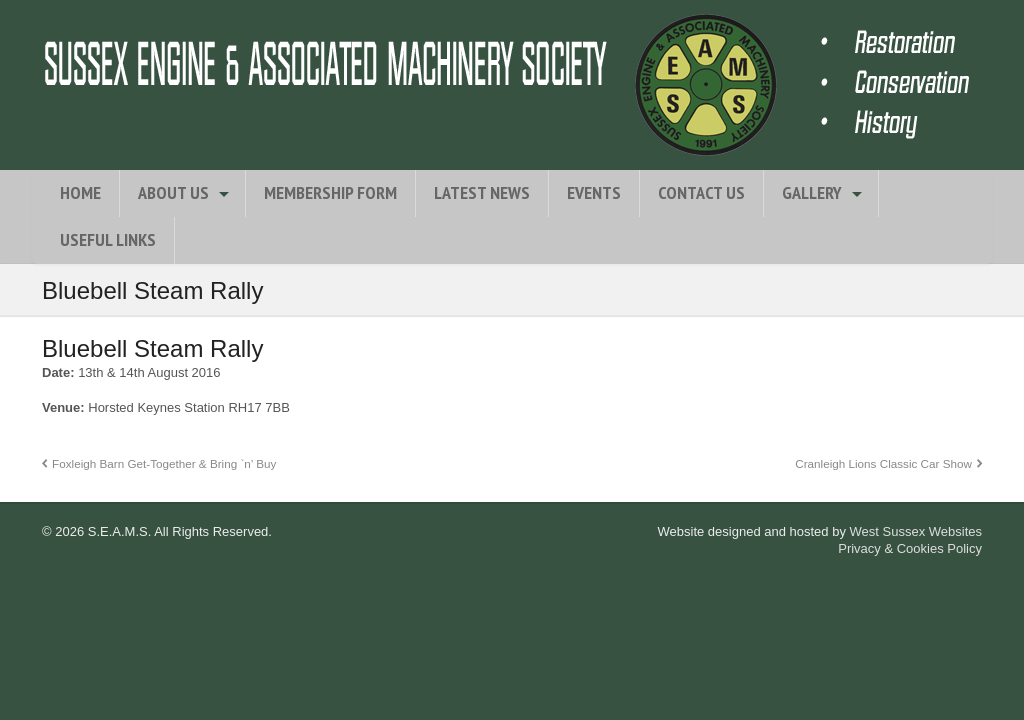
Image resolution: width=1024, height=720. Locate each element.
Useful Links (108, 239)
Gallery (812, 192)
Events (594, 192)
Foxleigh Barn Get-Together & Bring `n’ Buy (164, 463)
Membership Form (330, 192)
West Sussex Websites (916, 531)
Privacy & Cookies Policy (910, 548)
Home (80, 192)
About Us (173, 192)
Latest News (482, 192)
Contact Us (701, 192)
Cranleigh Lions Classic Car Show (883, 463)
